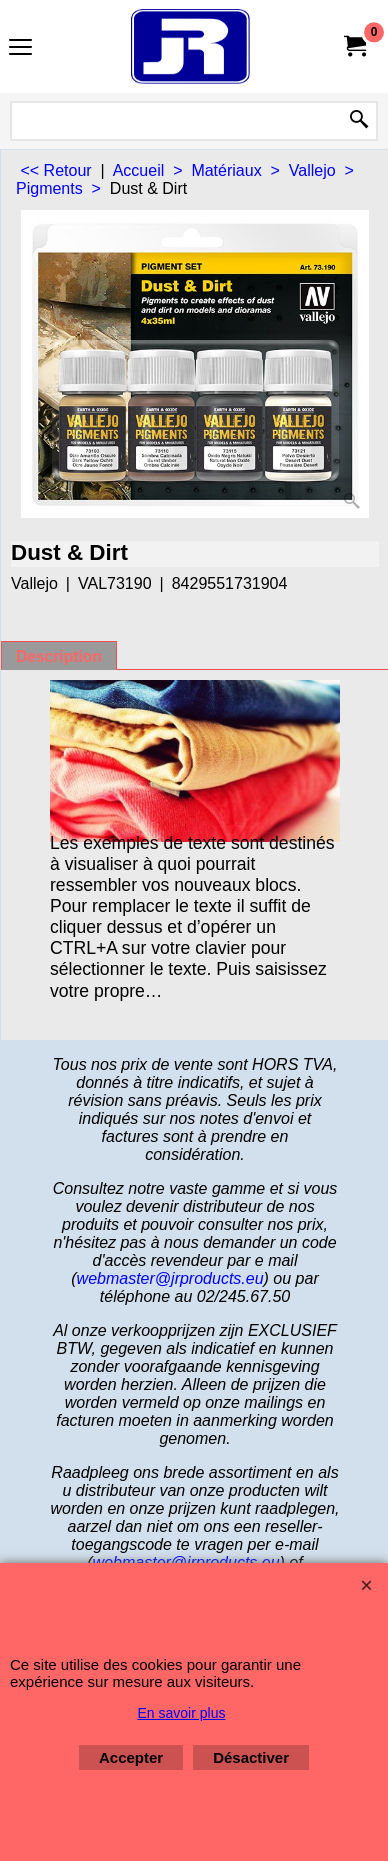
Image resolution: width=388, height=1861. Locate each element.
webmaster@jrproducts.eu (170, 1278)
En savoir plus (182, 1713)
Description (59, 656)
